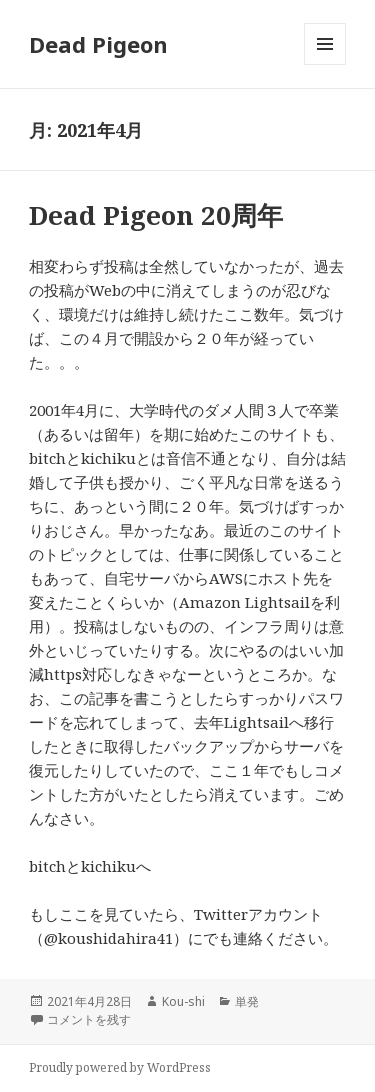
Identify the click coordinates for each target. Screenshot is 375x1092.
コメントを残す (89, 1019)
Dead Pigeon (98, 44)
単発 (247, 1001)
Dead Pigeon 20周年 (156, 215)
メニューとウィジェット (325, 64)
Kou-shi (183, 1001)
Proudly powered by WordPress (120, 1067)
